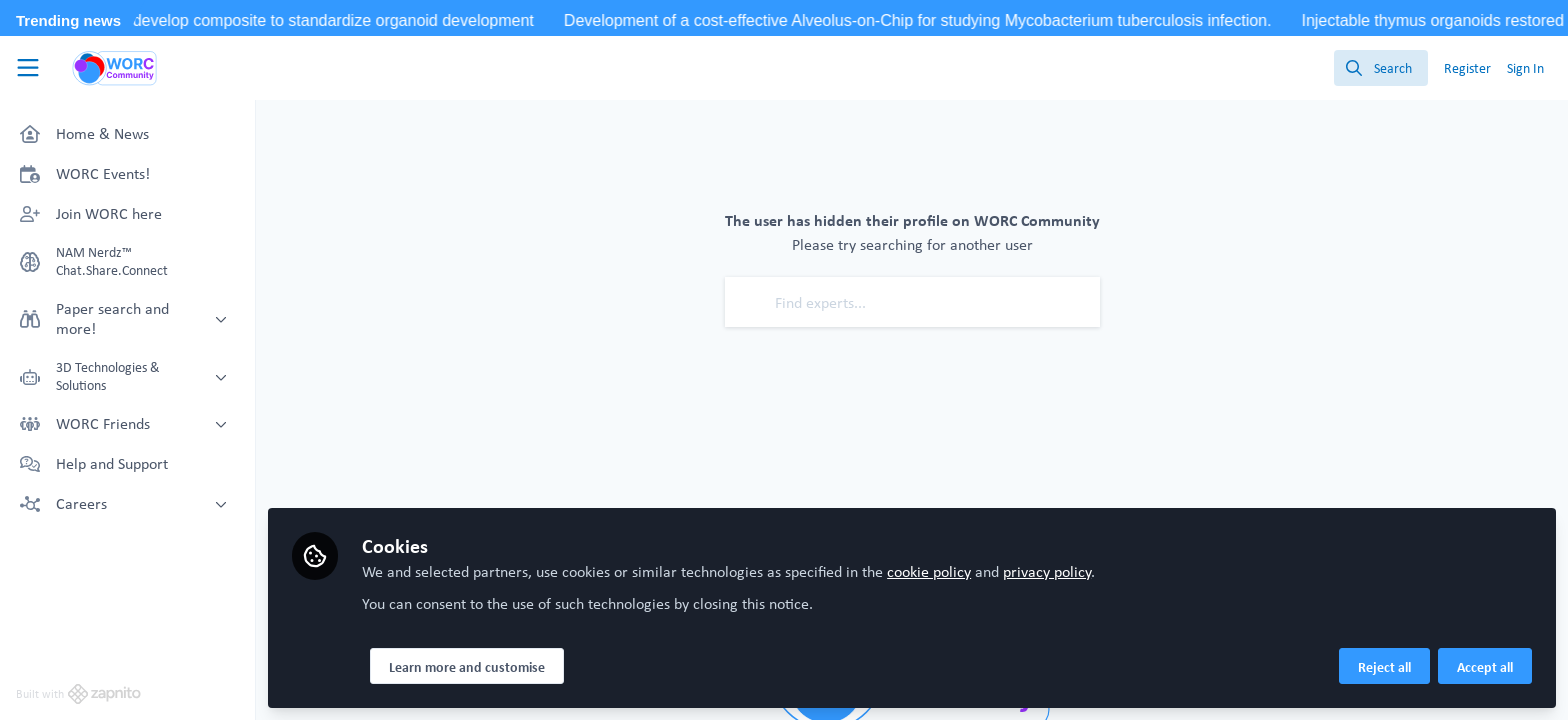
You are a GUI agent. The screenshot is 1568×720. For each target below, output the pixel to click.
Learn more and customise (467, 667)
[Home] (115, 68)
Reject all (1384, 667)
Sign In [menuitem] (1525, 68)
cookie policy (929, 571)
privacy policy (1047, 571)
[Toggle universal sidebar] (28, 68)
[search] (1381, 68)
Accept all (1485, 667)
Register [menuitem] (1467, 68)
